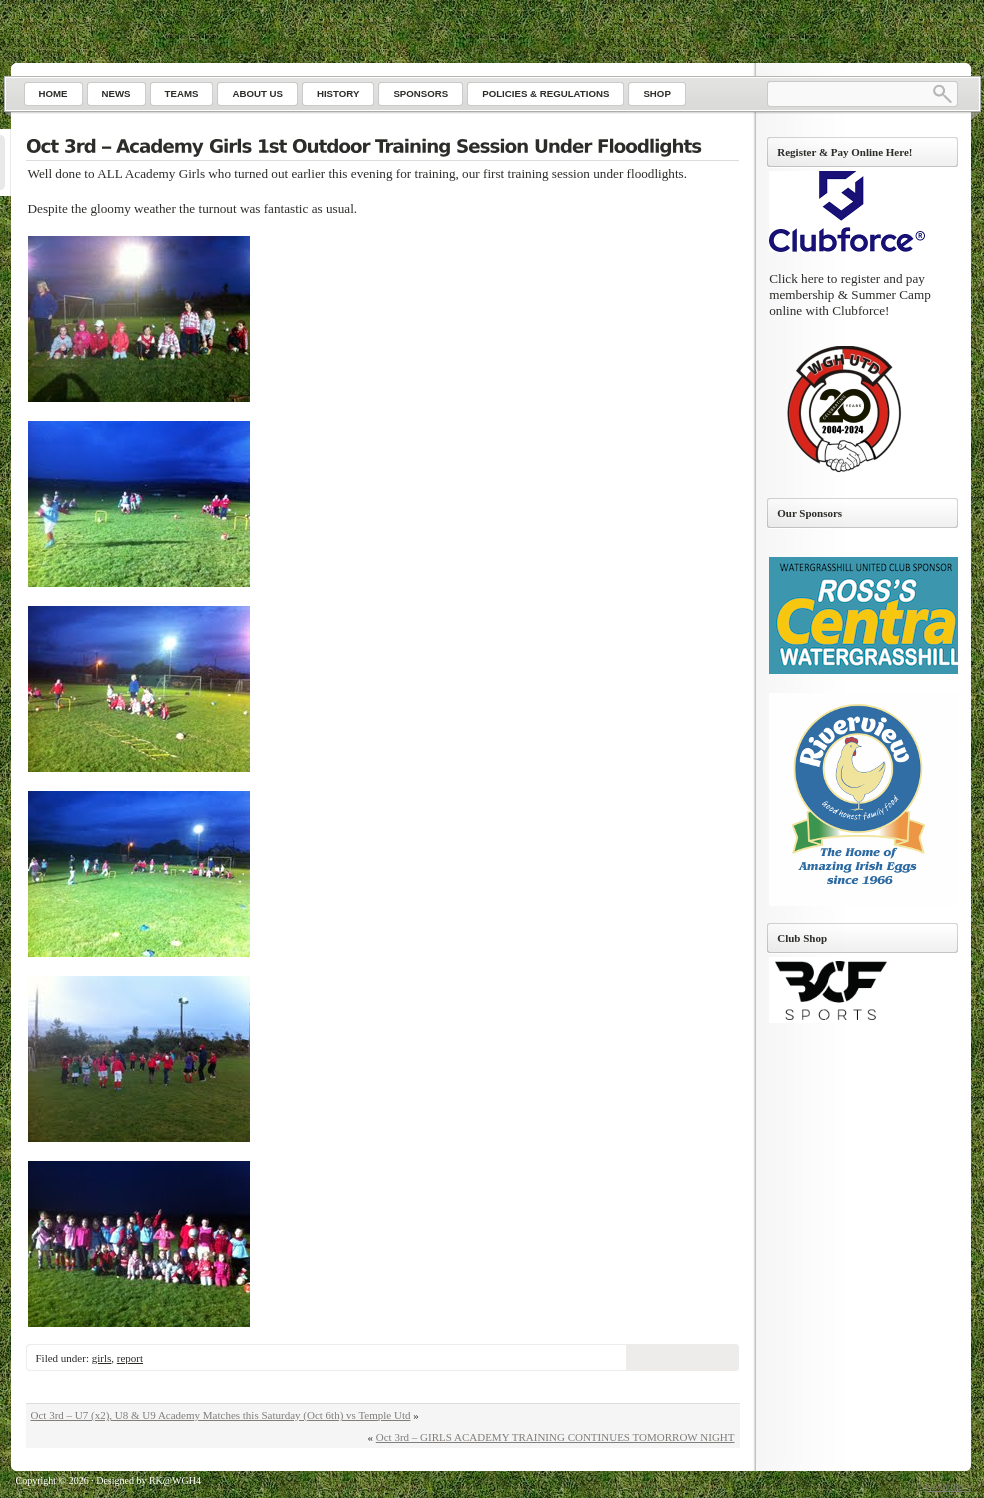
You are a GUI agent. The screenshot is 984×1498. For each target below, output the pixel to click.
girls (102, 1358)
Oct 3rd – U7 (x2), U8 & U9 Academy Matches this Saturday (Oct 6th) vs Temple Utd (221, 1415)
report (130, 1358)
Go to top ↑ (947, 1486)
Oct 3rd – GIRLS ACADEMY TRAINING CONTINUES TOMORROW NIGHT (555, 1437)
